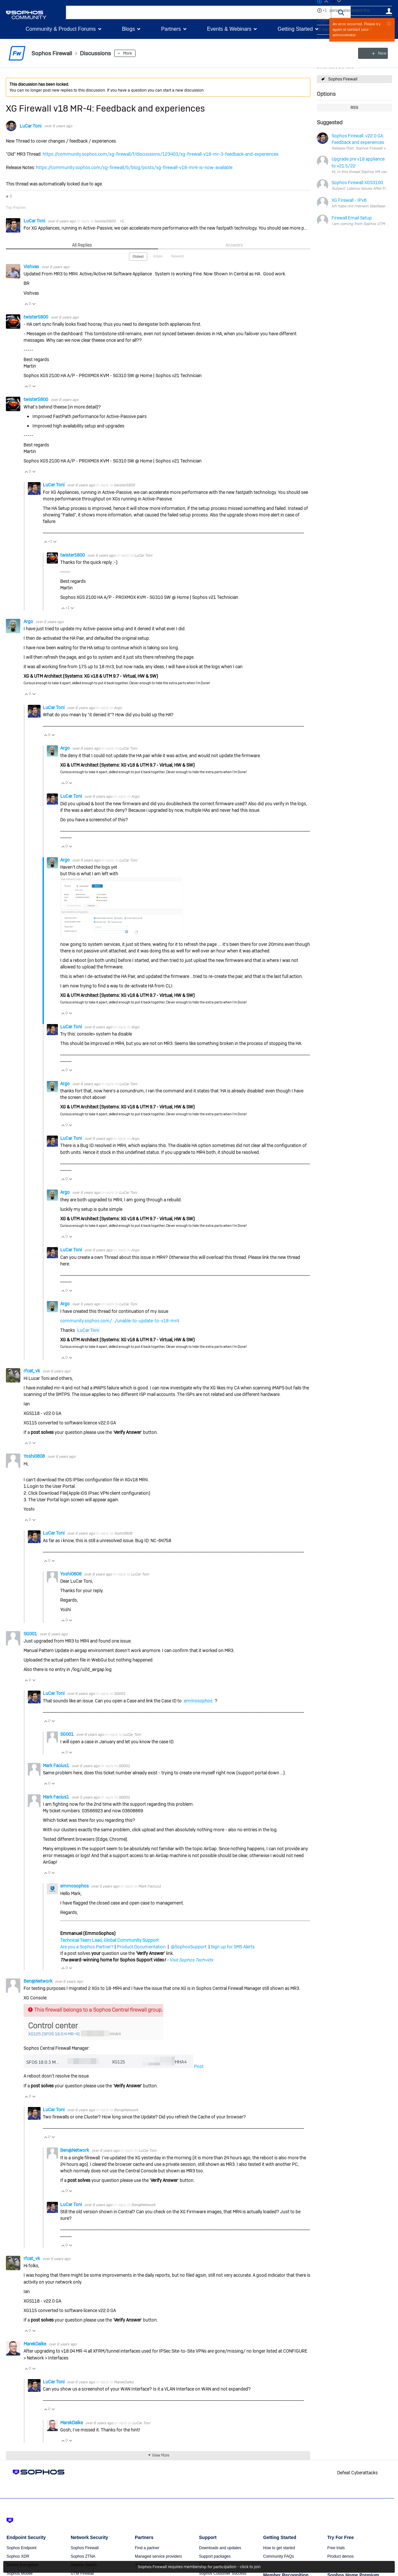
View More (160, 2455)
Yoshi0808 (35, 1456)
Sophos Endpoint (21, 2548)
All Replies (82, 245)
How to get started (279, 2548)
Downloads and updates (220, 2548)
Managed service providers (158, 2556)
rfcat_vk (32, 1371)
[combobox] (198, 12)
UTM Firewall (82, 2573)
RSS (354, 107)
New (377, 53)
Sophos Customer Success (222, 2573)
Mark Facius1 (56, 1765)
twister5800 (105, 221)
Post (198, 2066)
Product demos (340, 2556)
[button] (341, 12)
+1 (325, 10)
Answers (234, 245)
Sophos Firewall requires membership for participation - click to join (199, 2566)
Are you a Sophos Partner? (87, 1947)
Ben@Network (38, 1981)
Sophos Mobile (19, 2573)
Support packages (215, 2556)
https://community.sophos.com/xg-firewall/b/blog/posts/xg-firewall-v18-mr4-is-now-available (134, 167)
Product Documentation (141, 1947)
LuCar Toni (30, 126)
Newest (177, 256)
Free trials (336, 2548)
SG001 (31, 1634)
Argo (29, 621)
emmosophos (198, 1701)
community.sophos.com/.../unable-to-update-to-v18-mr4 (119, 1321)
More (128, 53)
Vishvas (32, 267)
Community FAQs (278, 2556)
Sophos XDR (18, 2556)
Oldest (138, 256)
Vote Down (33, 303)
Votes (157, 256)
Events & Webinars (229, 29)
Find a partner (147, 2548)
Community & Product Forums (61, 29)
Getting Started (295, 29)
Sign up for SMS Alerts (233, 1947)
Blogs (128, 29)
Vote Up (26, 303)
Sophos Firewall (342, 79)
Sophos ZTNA (83, 2556)
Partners (171, 29)
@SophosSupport (189, 1947)
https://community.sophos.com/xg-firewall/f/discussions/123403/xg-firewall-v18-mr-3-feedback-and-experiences (161, 154)
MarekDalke (35, 2344)
